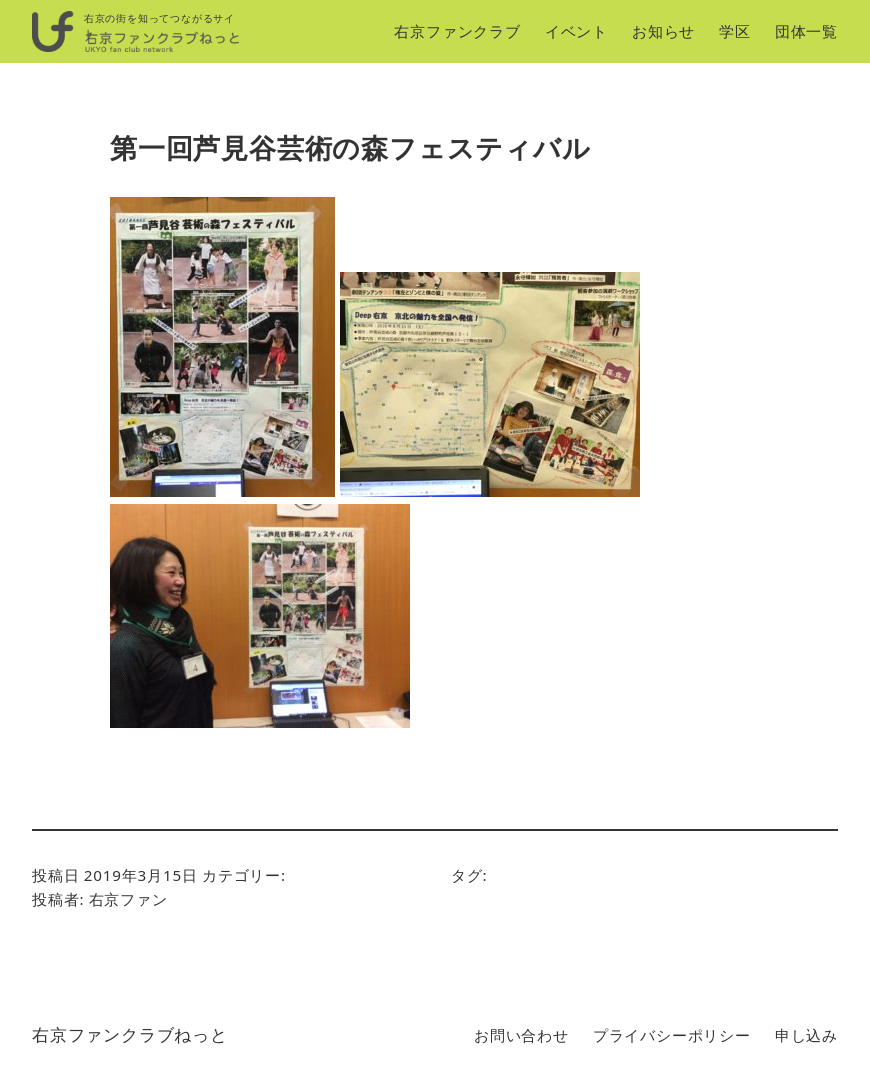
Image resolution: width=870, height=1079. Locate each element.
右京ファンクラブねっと (130, 1034)
